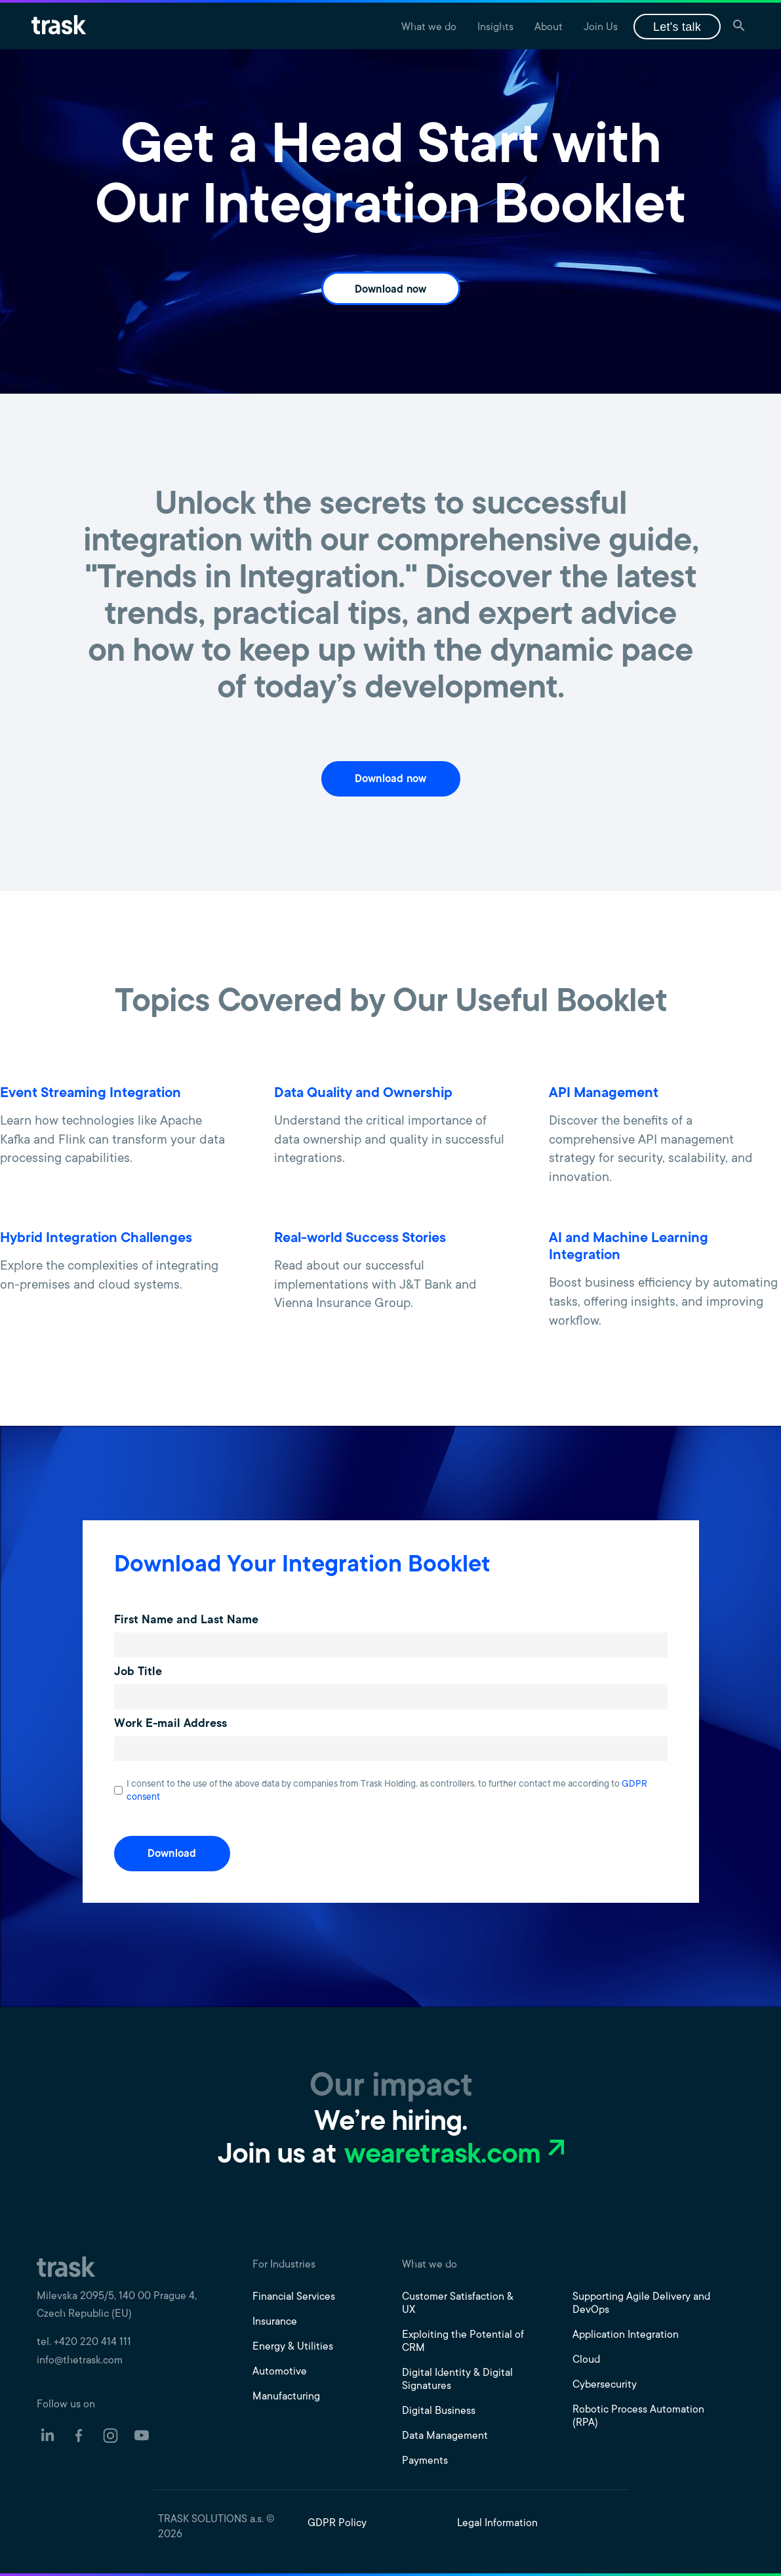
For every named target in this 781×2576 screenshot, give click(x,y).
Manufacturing (286, 2397)
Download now (391, 290)
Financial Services (293, 2297)
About (548, 27)
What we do (428, 27)
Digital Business (438, 2411)
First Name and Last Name (186, 1620)
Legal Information (497, 2523)
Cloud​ (586, 2360)
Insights (495, 27)
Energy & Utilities (292, 2347)
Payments (425, 2461)
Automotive (279, 2372)
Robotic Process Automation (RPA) (638, 2416)
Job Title (138, 1672)
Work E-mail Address (170, 1724)
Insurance (274, 2322)
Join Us (601, 27)
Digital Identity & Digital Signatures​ (457, 2379)
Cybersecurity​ (604, 2385)
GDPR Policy (337, 2523)
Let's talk (677, 26)
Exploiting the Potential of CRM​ (463, 2341)
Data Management (445, 2436)
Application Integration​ (625, 2335)
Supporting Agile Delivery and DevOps (641, 2303)
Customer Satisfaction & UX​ (457, 2303)
